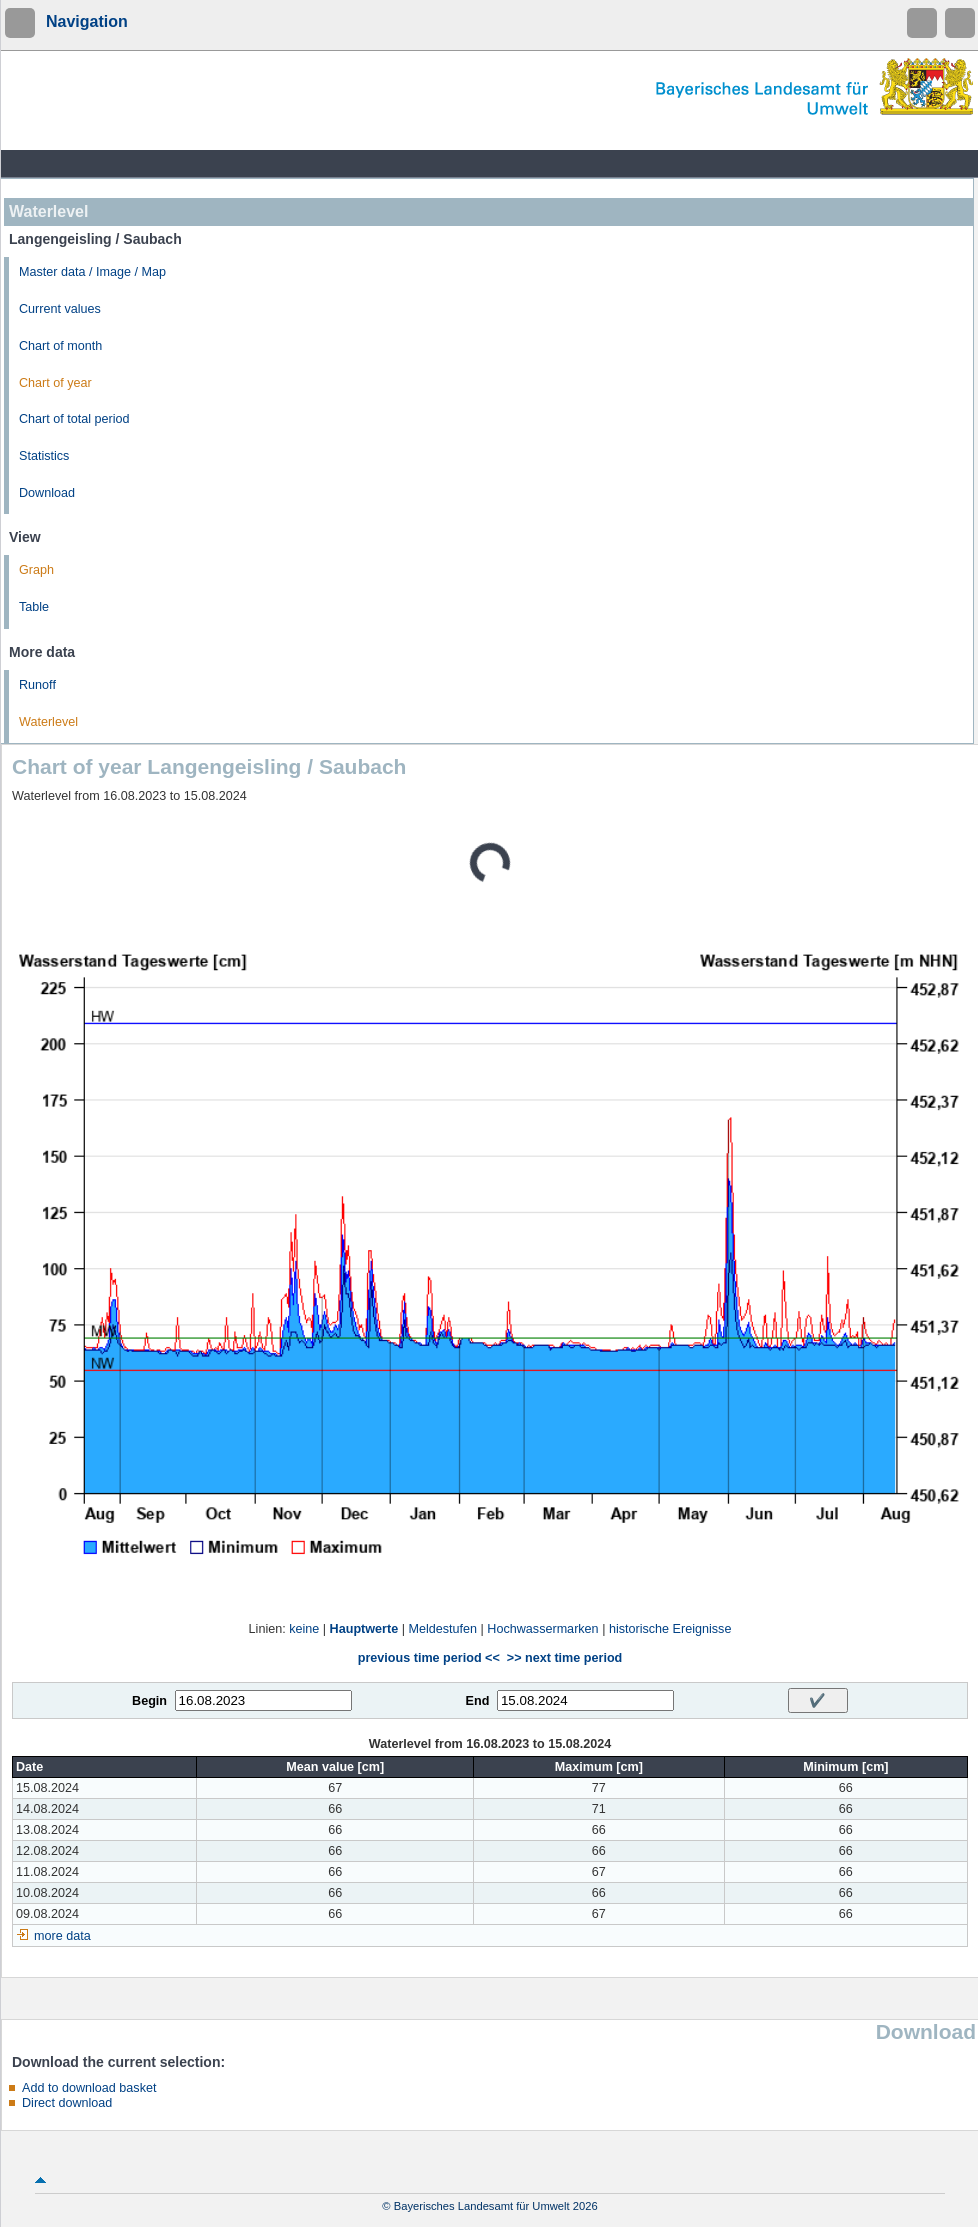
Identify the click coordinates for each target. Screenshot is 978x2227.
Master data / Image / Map (92, 272)
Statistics (44, 456)
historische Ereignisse (670, 1629)
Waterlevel (48, 722)
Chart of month (60, 346)
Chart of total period (74, 419)
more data (62, 1936)
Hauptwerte (364, 1629)
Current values (60, 309)
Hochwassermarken (542, 1629)
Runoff (37, 685)
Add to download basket (89, 2088)
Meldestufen (442, 1629)
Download (47, 493)
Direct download (67, 2103)
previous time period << (429, 1658)
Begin (149, 1701)
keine (304, 1629)
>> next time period (564, 1658)
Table (34, 607)
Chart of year (55, 383)
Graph (36, 570)
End (478, 1701)
